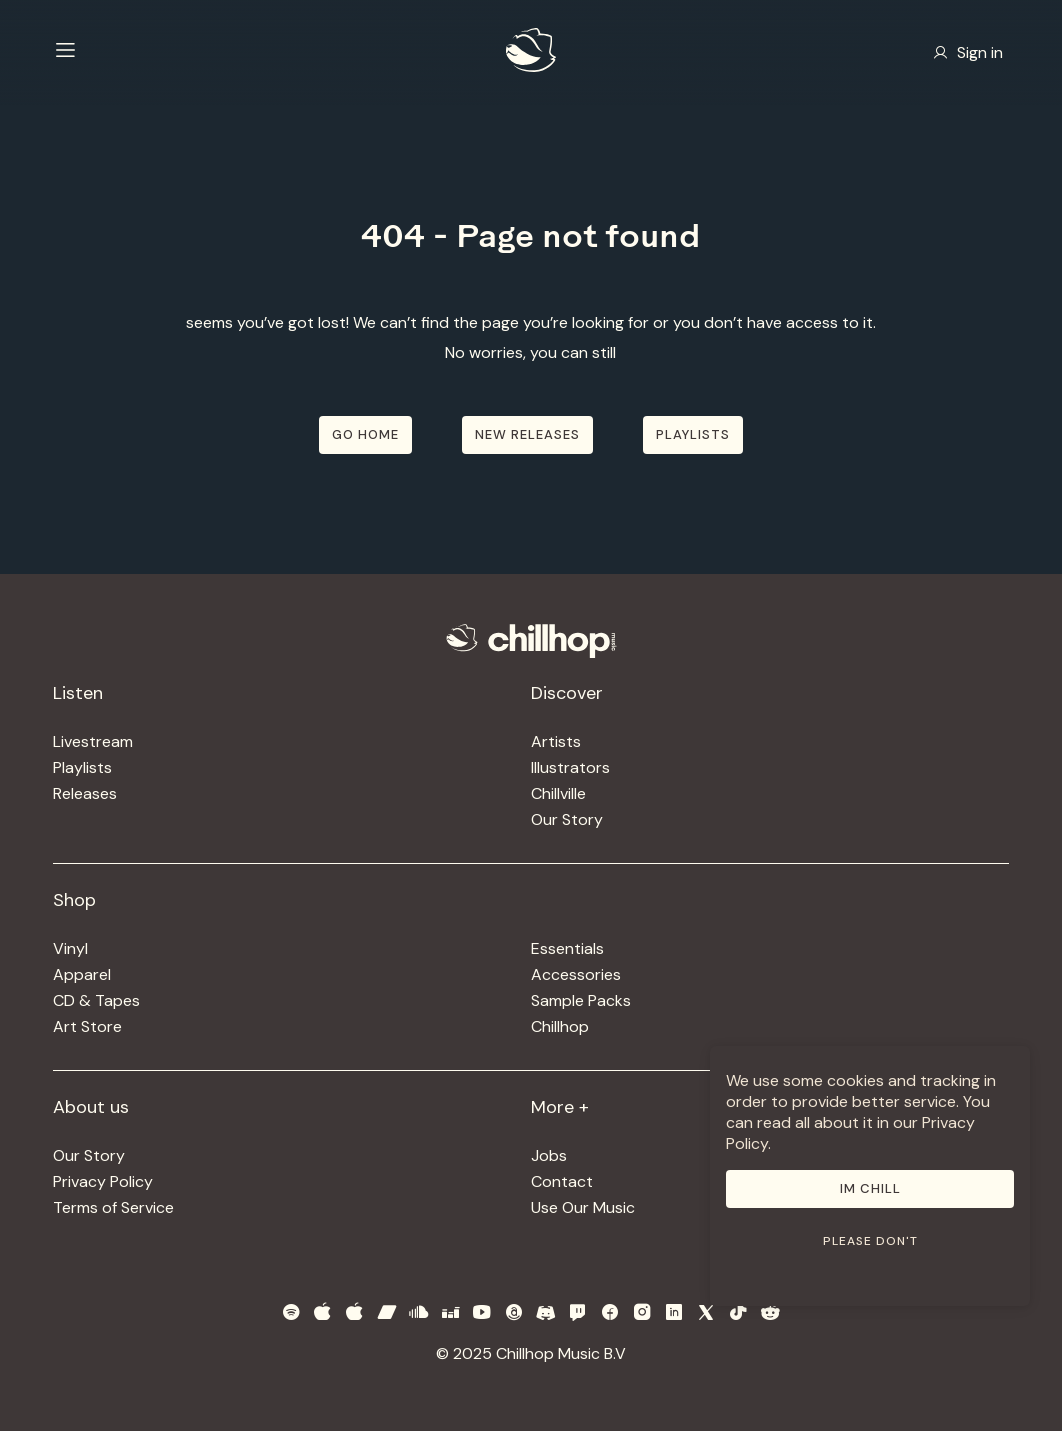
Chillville (558, 793)
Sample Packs (581, 1000)
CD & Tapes (96, 1000)
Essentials (567, 948)
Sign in (968, 52)
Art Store (87, 1026)
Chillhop (560, 1026)
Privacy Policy (103, 1181)
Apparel (82, 974)
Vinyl (70, 948)
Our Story (567, 819)
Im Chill (870, 1188)
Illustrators (570, 767)
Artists (556, 741)
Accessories (576, 974)
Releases (85, 793)
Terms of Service (113, 1207)
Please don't (870, 1241)
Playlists (82, 767)
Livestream (93, 741)
